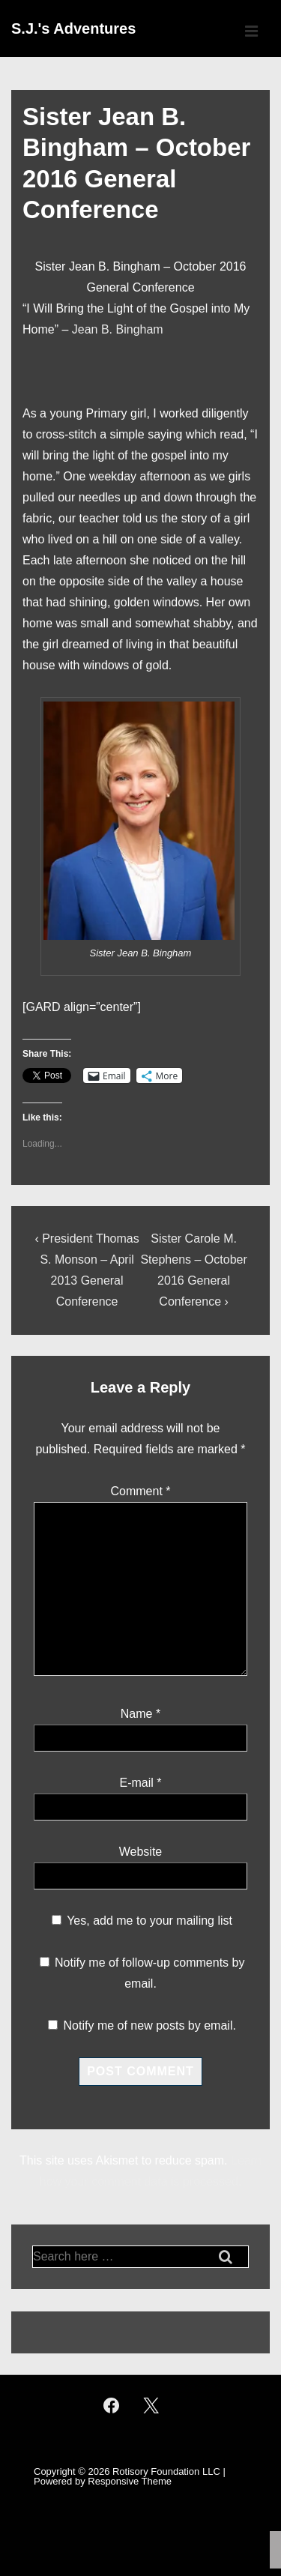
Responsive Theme (130, 2481)
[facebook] (111, 2406)
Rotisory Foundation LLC (166, 2471)
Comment (140, 1491)
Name (137, 1713)
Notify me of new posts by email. (150, 2025)
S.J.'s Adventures (73, 28)
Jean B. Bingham (117, 329)
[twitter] (151, 2406)
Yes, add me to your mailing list (142, 1920)
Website (141, 1851)
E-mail (136, 1782)
